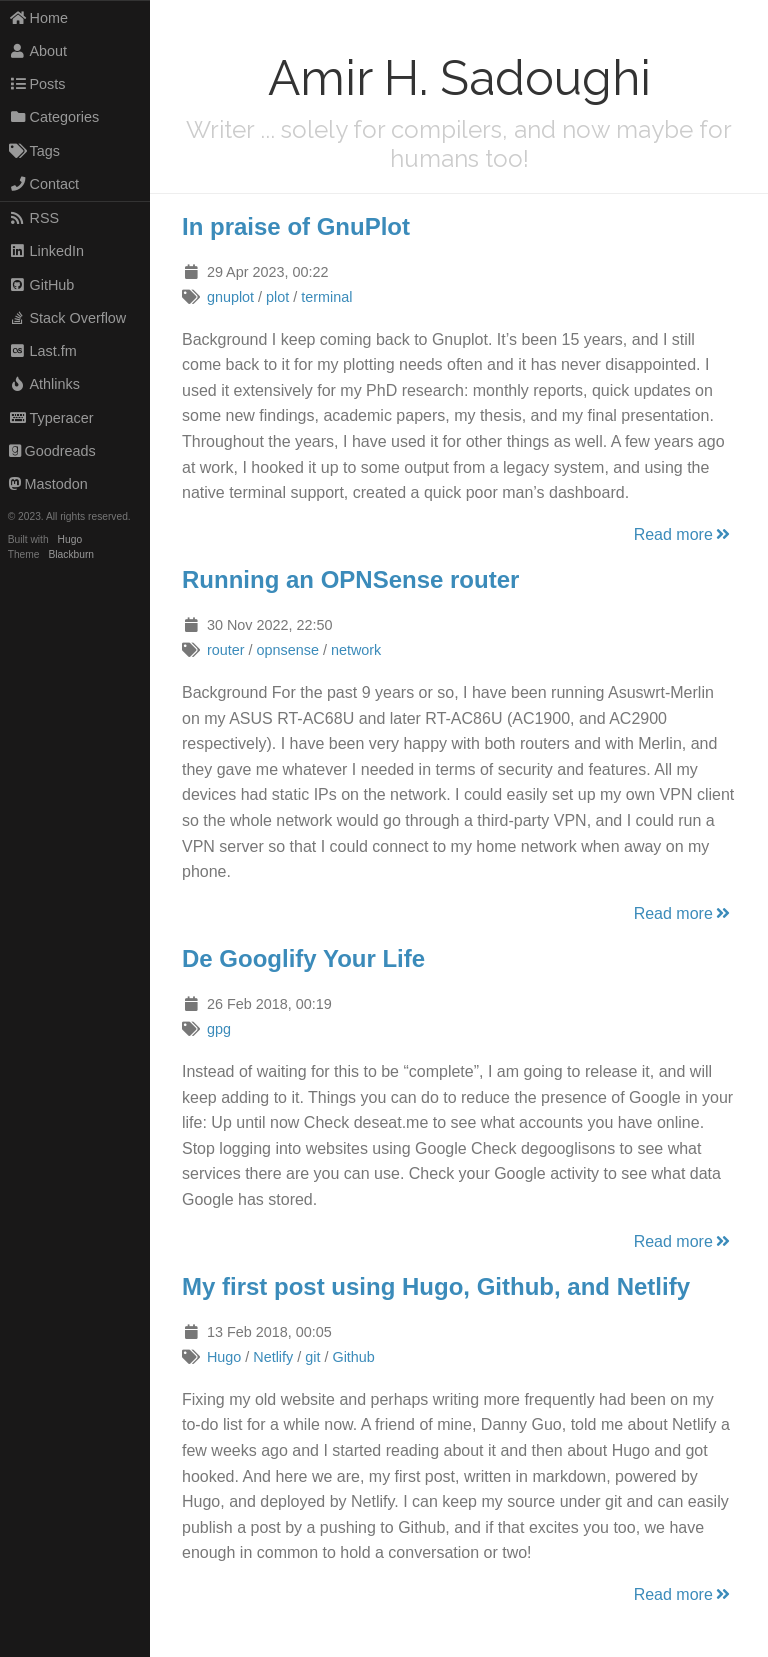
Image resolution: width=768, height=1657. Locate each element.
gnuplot (230, 297)
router (226, 650)
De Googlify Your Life (303, 958)
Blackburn (72, 554)
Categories (54, 117)
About (38, 51)
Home (38, 18)
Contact (44, 184)
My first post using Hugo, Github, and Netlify (436, 1286)
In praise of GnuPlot (296, 226)
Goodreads (52, 451)
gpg (219, 1029)
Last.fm (43, 351)
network (356, 650)
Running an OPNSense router (350, 579)
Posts (37, 84)
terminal (326, 297)
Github (353, 1357)
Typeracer (51, 418)
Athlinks (44, 384)
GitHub (42, 285)
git (312, 1357)
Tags (34, 151)
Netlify (273, 1357)
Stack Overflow (68, 318)
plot (277, 297)
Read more (683, 534)
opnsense (287, 650)
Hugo (70, 539)
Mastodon (48, 484)
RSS (34, 218)
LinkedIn (46, 251)
